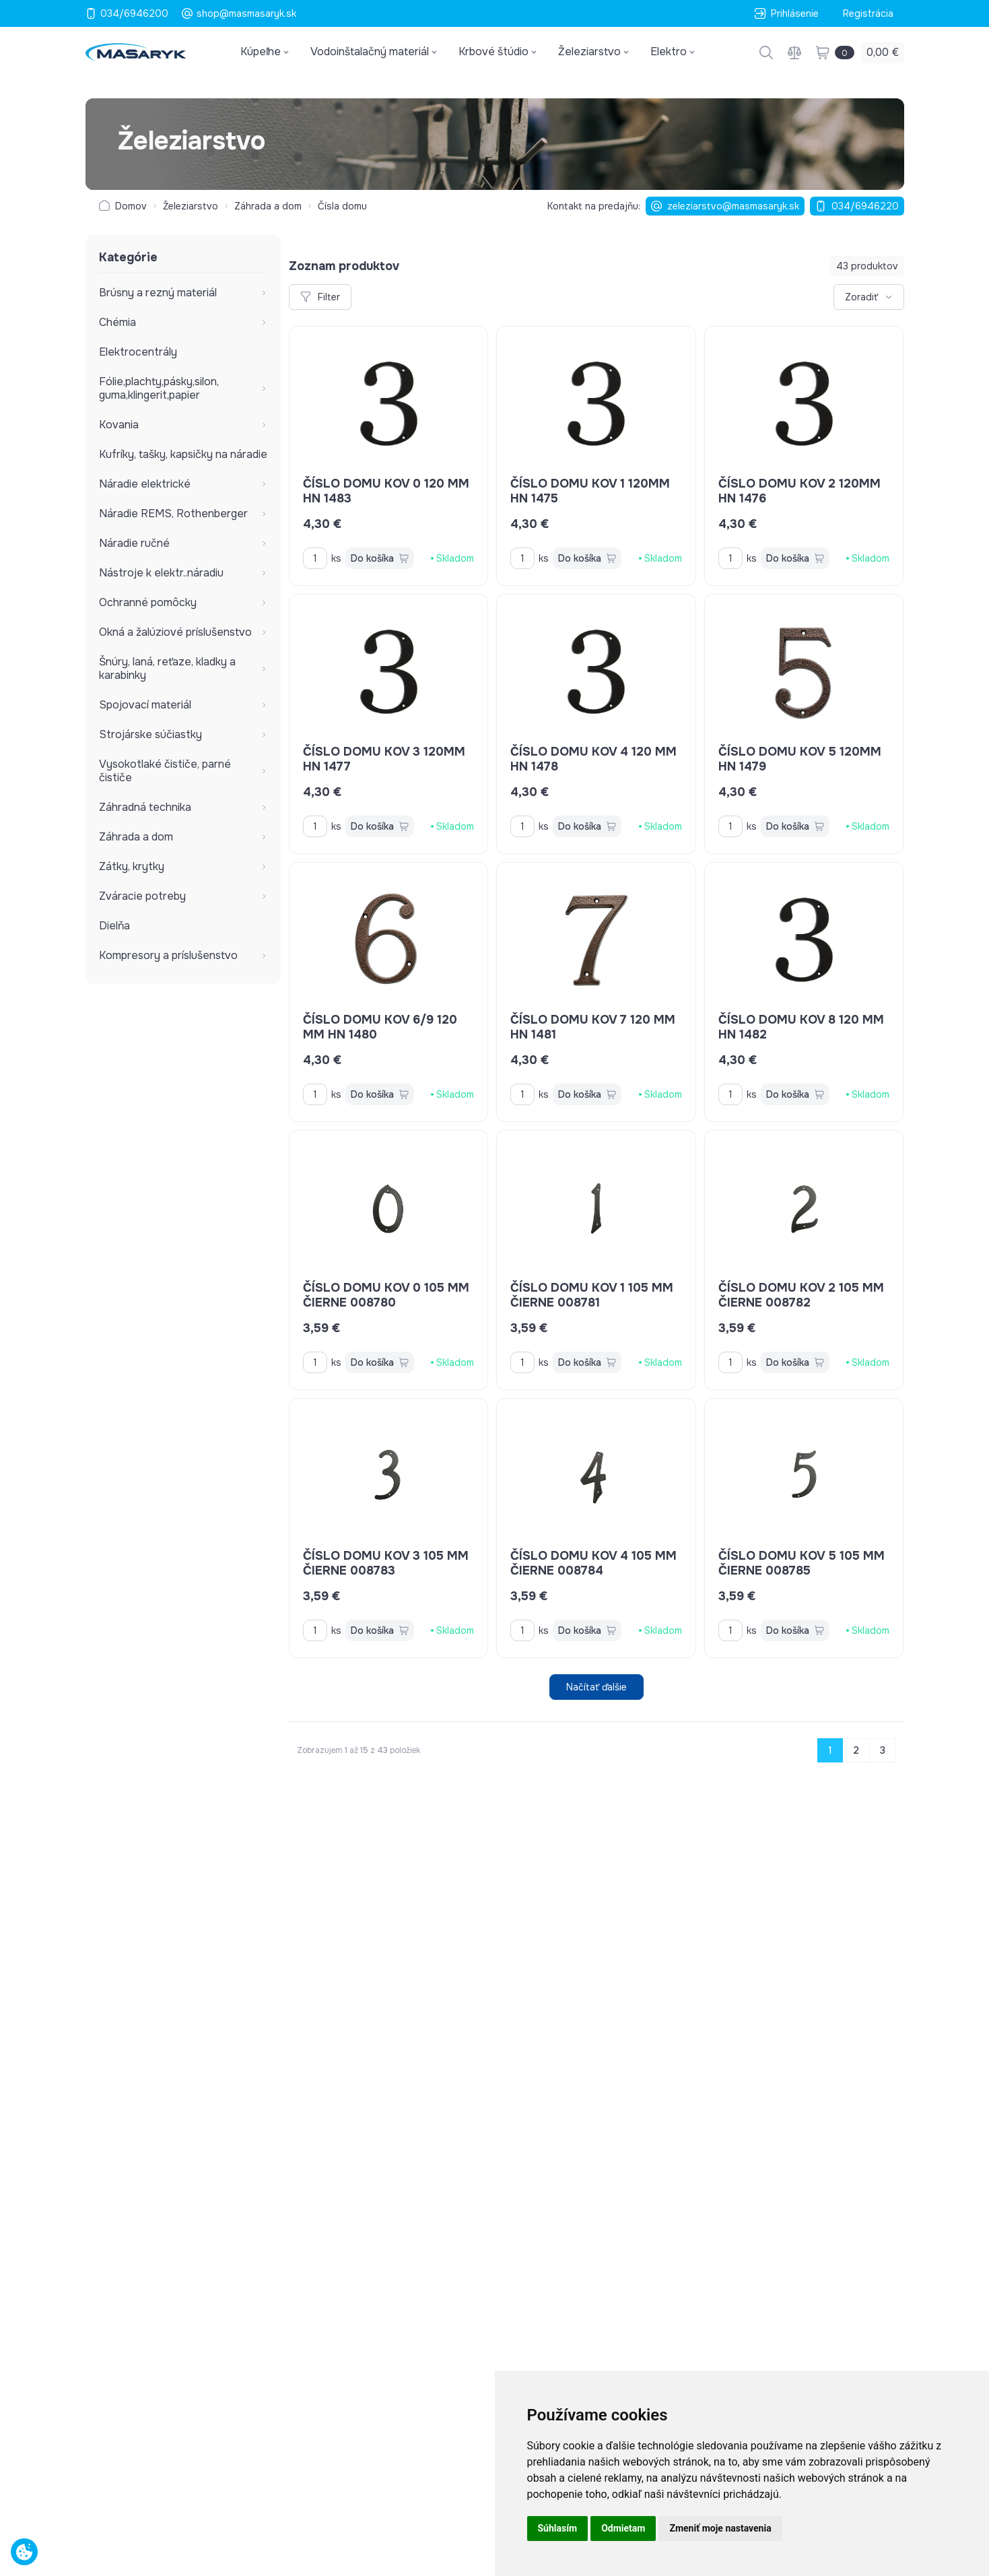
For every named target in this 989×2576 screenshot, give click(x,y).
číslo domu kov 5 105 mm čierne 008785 (801, 1563)
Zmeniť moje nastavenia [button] (720, 2528)
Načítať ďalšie (596, 1687)
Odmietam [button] (623, 2528)
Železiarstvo (190, 206)
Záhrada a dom (268, 206)
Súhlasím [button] (558, 2528)
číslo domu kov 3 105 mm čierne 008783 (386, 1563)
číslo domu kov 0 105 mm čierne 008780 (386, 1295)
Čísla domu (342, 206)
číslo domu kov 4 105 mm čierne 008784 (593, 1563)
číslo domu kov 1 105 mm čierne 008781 (591, 1295)
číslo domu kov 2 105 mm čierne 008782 (801, 1295)
